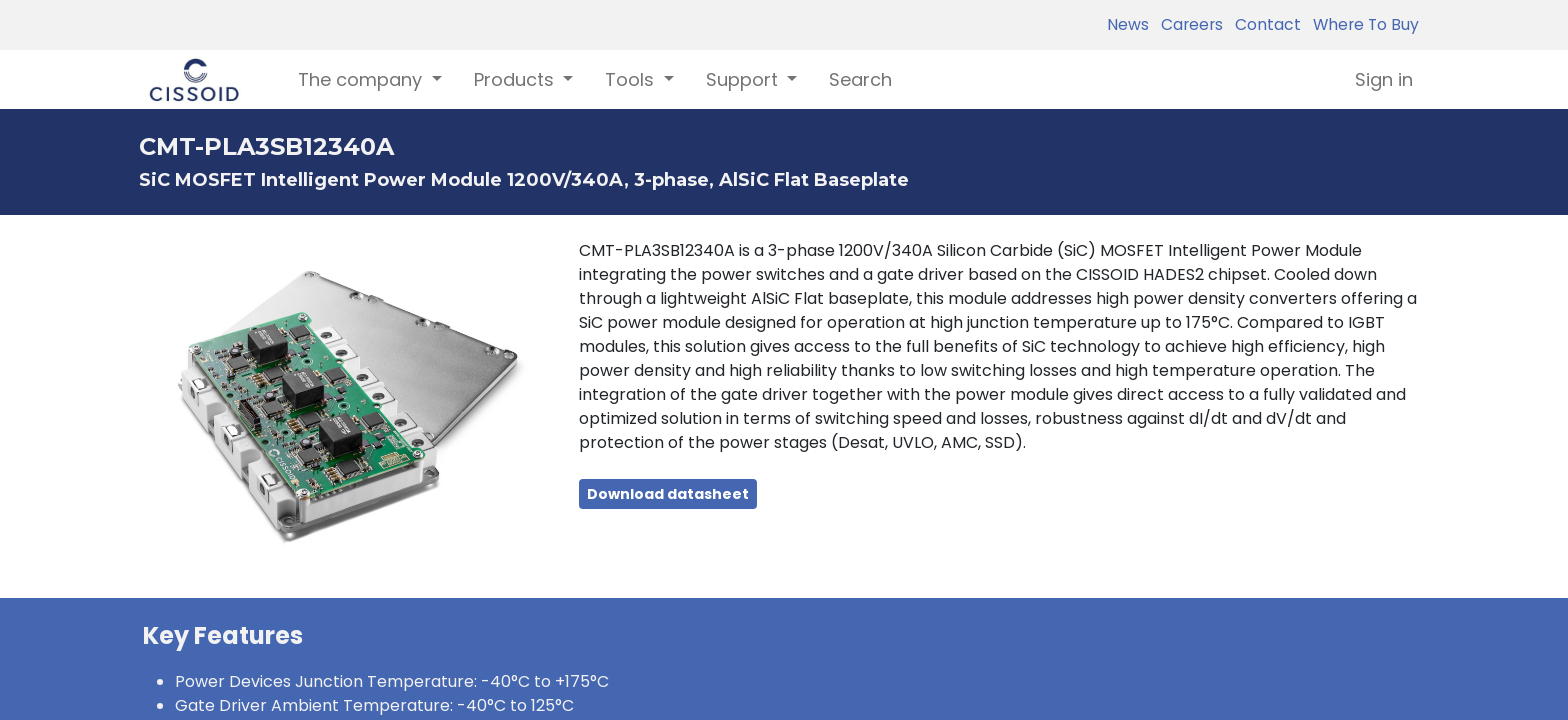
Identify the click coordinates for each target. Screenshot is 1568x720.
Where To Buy (1362, 24)
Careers (1188, 24)
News (1128, 24)
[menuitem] (860, 79)
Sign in (1384, 79)
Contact (1264, 24)
